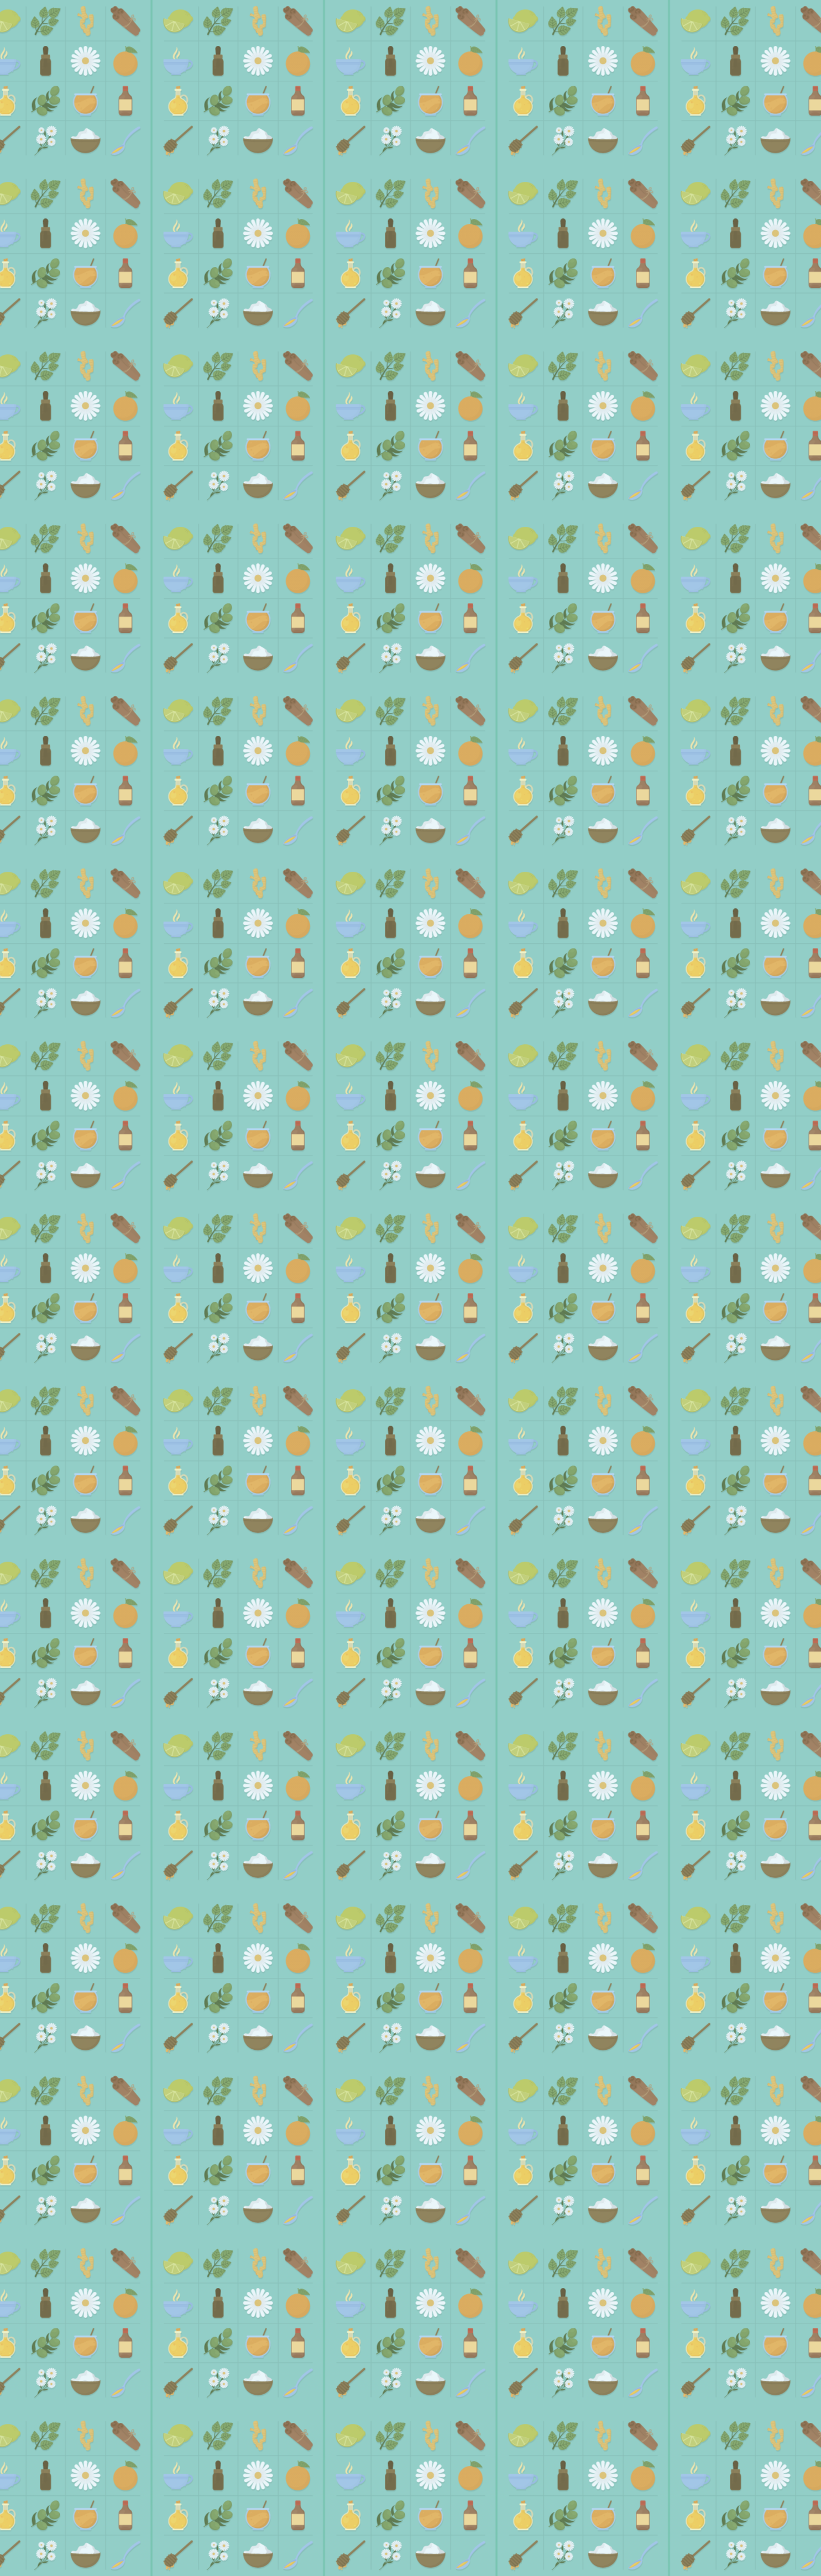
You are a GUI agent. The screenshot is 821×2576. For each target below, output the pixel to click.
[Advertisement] (410, 255)
